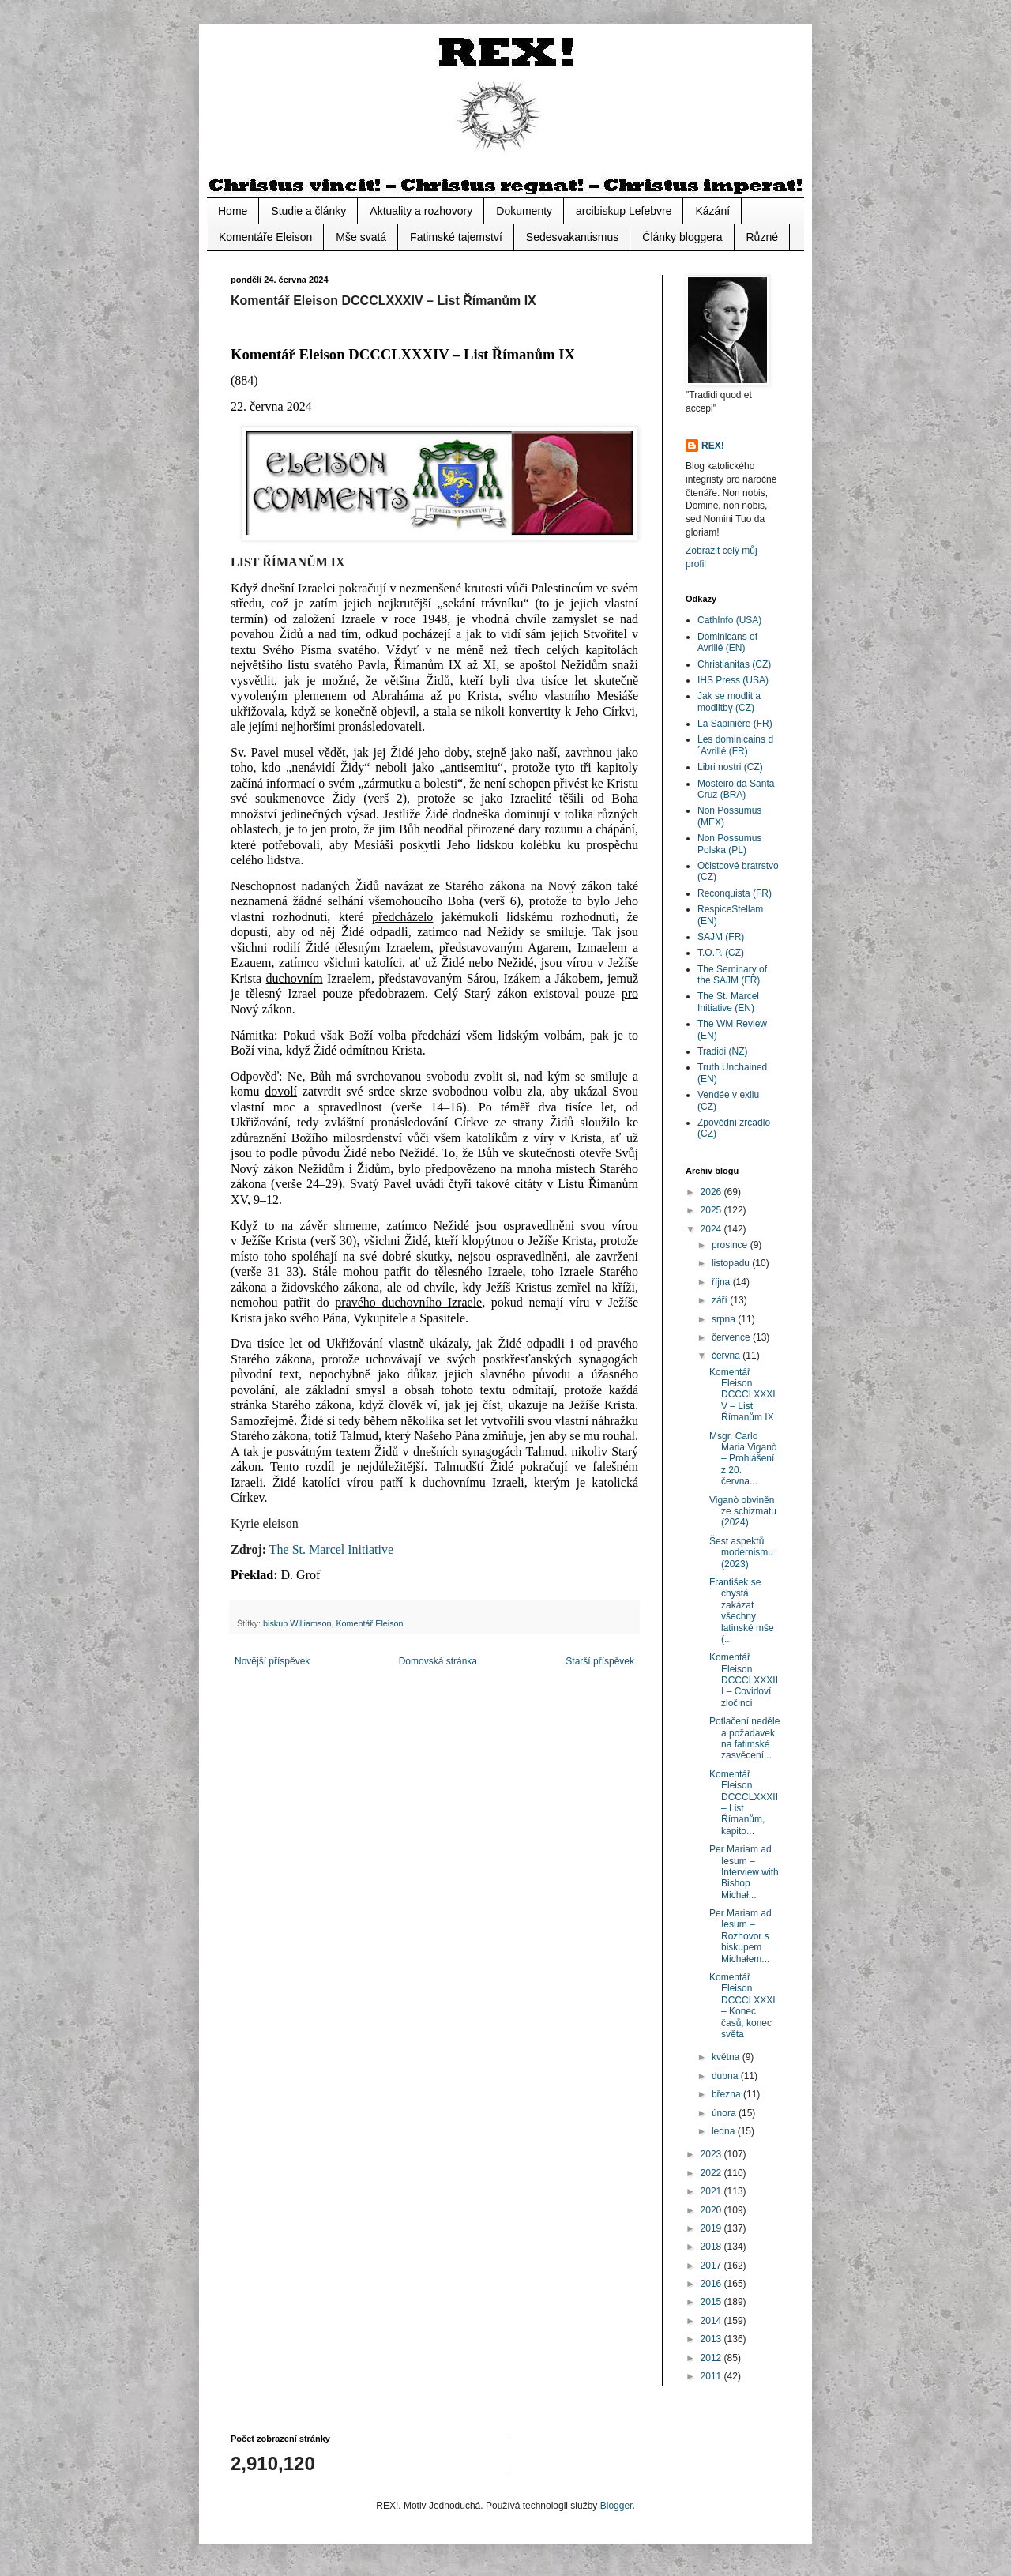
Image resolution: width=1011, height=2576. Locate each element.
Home (232, 211)
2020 (712, 2210)
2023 (712, 2154)
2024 (712, 1229)
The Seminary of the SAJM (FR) (732, 975)
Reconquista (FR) (734, 893)
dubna (726, 2075)
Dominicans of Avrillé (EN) (727, 642)
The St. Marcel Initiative (331, 1549)
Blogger (616, 2505)
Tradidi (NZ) (722, 1051)
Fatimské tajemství (456, 237)
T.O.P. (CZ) (720, 952)
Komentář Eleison (369, 1623)
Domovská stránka (438, 1661)
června (727, 1355)
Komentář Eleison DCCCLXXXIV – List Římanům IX (742, 1395)
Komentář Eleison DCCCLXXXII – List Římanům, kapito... (743, 1803)
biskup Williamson (297, 1623)
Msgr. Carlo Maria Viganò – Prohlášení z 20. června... (743, 1459)
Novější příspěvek (272, 1661)
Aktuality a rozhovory (421, 211)
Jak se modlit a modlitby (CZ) (729, 701)
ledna (725, 2131)
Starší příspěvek (600, 1661)
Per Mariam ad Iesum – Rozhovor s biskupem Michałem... (740, 1936)
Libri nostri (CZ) (730, 767)
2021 (712, 2191)
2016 (712, 2283)
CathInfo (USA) (729, 620)
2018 (712, 2246)
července (732, 1337)
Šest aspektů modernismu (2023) (741, 1553)
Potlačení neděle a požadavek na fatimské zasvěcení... (744, 1738)
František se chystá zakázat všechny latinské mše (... (741, 1611)
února (725, 2113)
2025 (712, 1210)
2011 (712, 2376)
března (727, 2094)
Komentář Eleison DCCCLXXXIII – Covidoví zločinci (743, 1680)
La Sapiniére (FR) (734, 723)
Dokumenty (524, 211)
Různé (762, 237)
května (727, 2057)
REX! (712, 445)
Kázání (712, 211)
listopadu (732, 1263)
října (722, 1282)
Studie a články (308, 211)
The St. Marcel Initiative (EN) (728, 1002)
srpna (725, 1319)
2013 (712, 2339)
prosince (731, 1244)
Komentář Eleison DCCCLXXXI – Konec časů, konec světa (742, 2006)
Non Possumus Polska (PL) (729, 844)
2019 (712, 2228)
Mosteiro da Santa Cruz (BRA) (735, 789)
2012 (712, 2358)
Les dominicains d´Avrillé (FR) (735, 745)
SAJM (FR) (720, 936)
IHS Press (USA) (733, 680)
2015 (712, 2301)
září (721, 1300)
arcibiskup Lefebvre (623, 211)
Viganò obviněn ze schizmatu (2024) (742, 1512)
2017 (712, 2265)
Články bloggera (682, 237)
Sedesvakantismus (572, 237)
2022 (712, 2173)
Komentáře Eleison (265, 237)
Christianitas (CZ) (734, 664)
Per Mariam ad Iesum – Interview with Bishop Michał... (744, 1872)
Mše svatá (361, 237)
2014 (712, 2320)
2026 (712, 1192)
